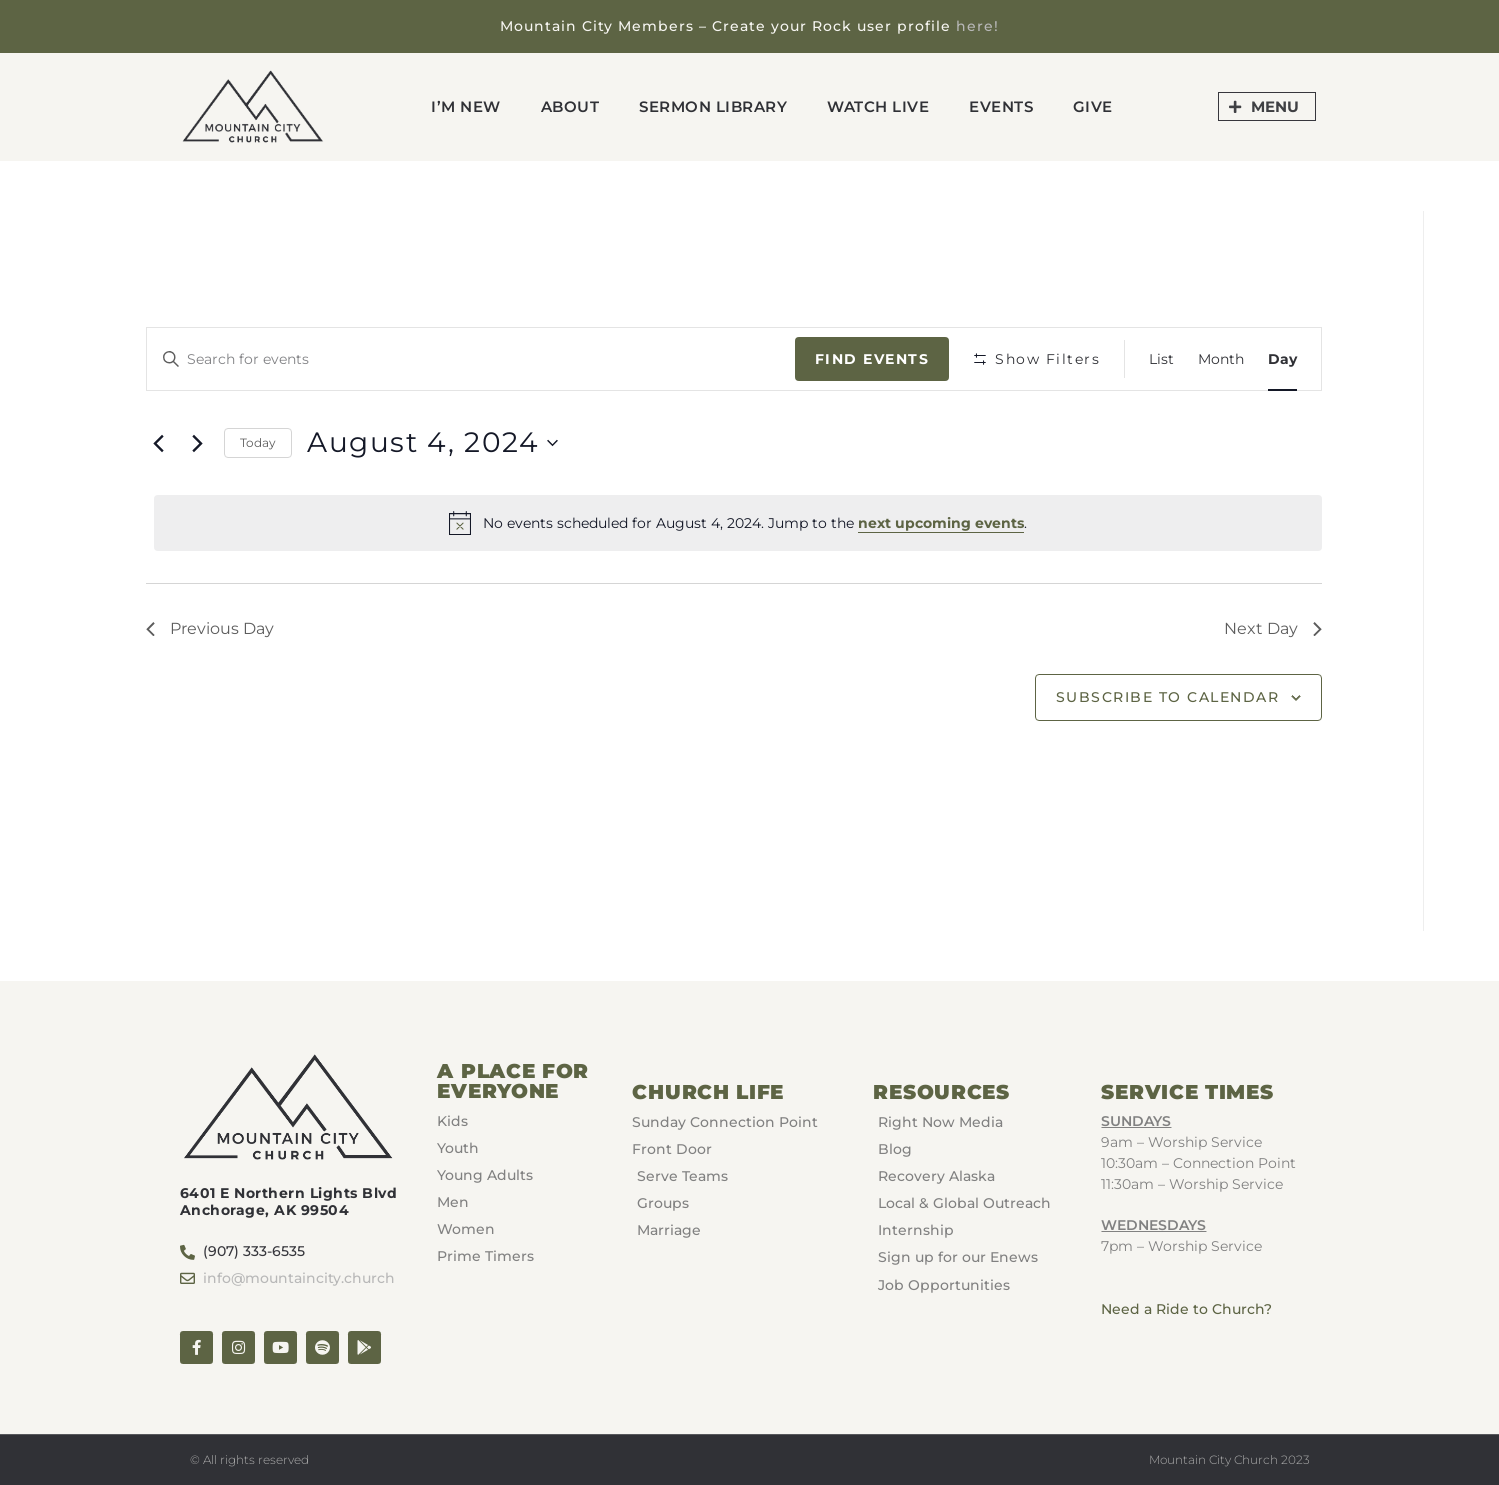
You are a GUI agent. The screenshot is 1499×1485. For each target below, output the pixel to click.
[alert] (738, 523)
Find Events (872, 359)
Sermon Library (713, 106)
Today (258, 442)
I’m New (466, 106)
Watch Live (878, 106)
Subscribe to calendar (1168, 697)
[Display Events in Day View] (1282, 359)
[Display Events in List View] (1161, 359)
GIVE (1093, 106)
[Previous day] (158, 443)
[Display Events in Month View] (1221, 359)
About (570, 106)
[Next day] (197, 443)
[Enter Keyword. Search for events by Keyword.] (471, 359)
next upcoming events (941, 523)
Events (1001, 106)
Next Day (1273, 628)
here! (977, 26)
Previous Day (210, 628)
